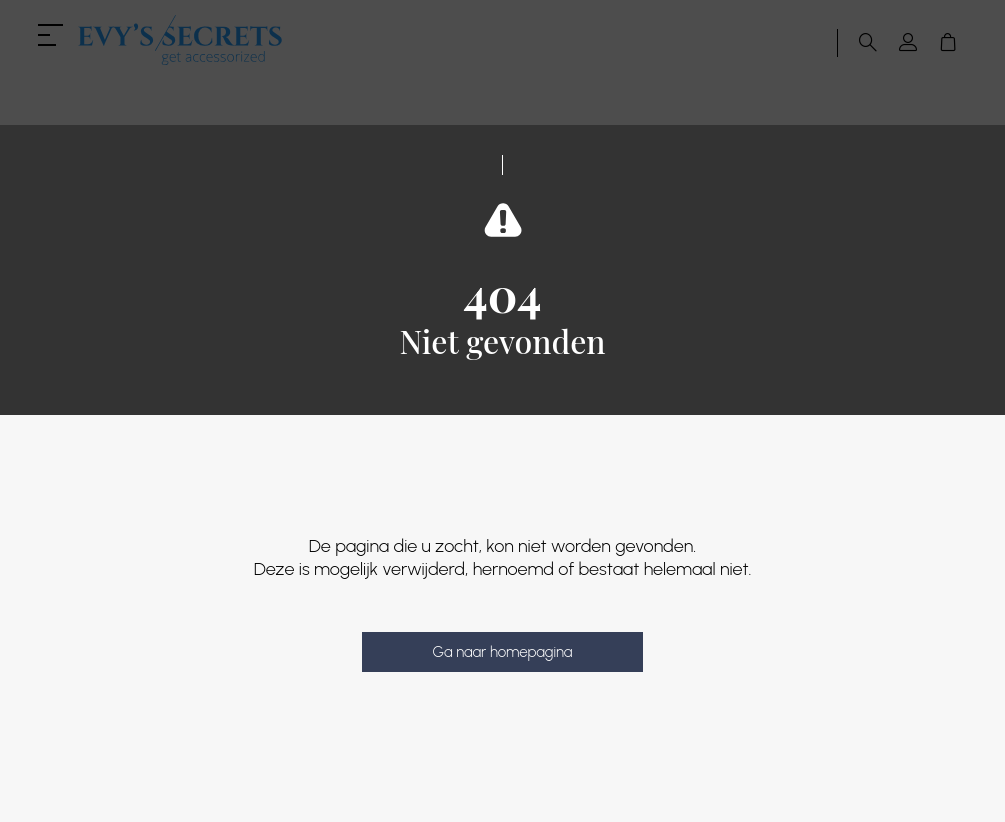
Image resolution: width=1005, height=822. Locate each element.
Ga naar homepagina (502, 652)
